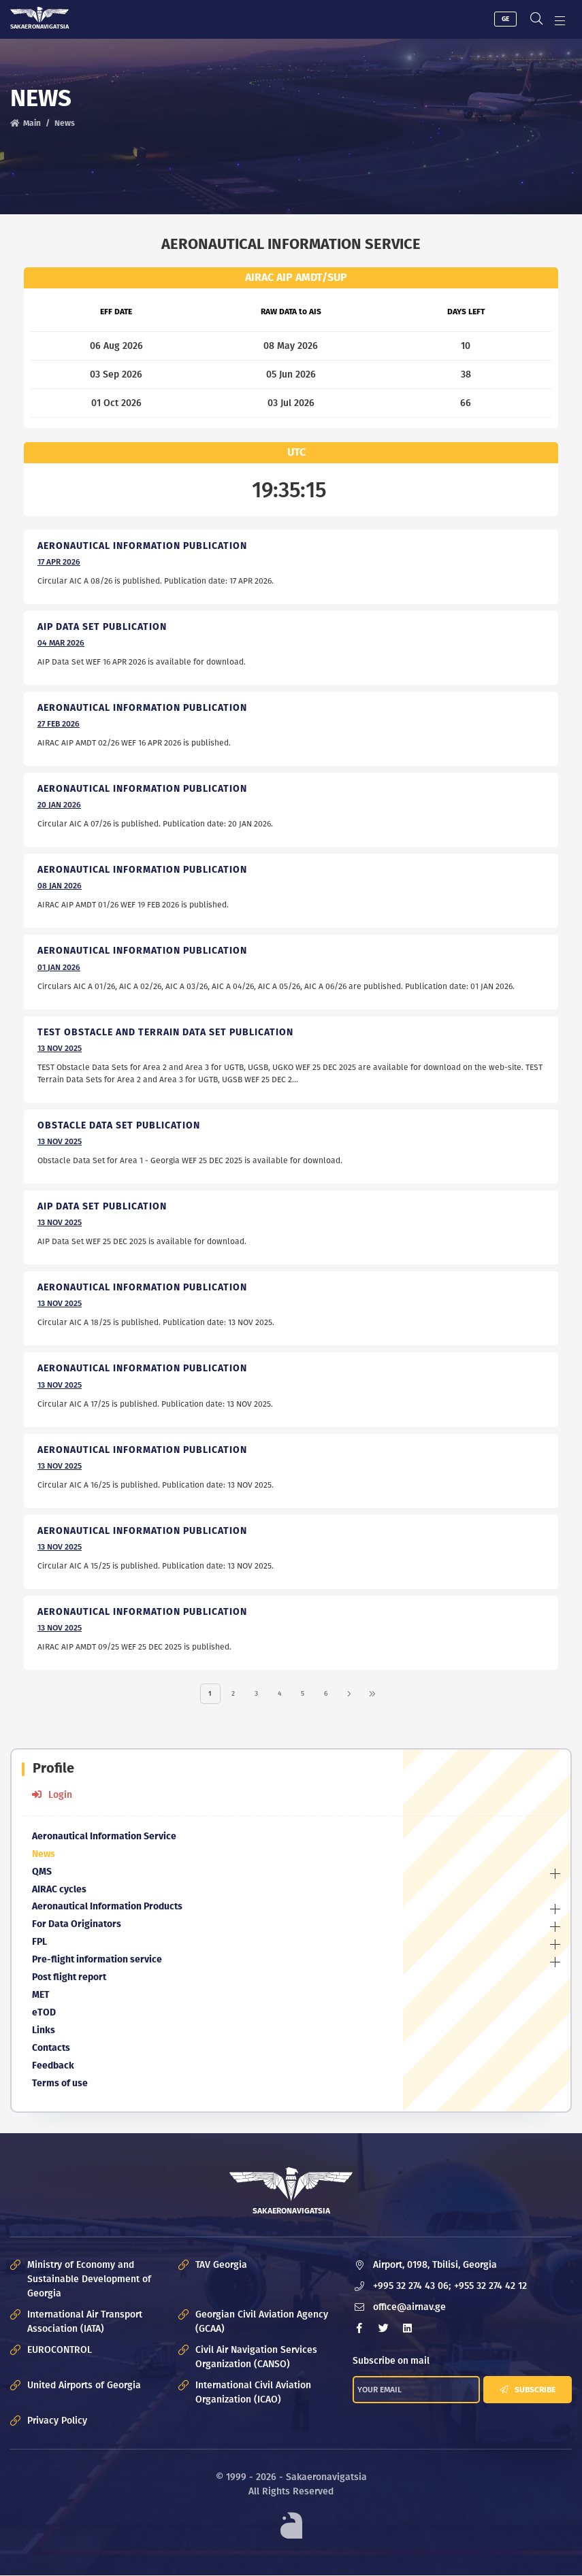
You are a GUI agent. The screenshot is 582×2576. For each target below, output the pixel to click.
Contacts (51, 2049)
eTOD (44, 2014)
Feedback (53, 2067)
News (43, 1854)
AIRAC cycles (59, 1890)
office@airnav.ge (409, 2308)
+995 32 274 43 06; (412, 2287)
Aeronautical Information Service (104, 1837)
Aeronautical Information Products (107, 1907)
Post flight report (69, 1978)
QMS (42, 1872)
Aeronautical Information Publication (142, 545)
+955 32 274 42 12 (490, 2287)
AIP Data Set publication (102, 626)
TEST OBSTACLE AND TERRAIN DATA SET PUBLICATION (165, 1031)
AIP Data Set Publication (102, 1206)
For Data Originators (76, 1925)
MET (41, 1996)
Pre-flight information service (97, 1961)
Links (43, 2031)
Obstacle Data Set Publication (118, 1125)
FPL (39, 1943)
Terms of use (60, 2084)
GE (500, 18)
